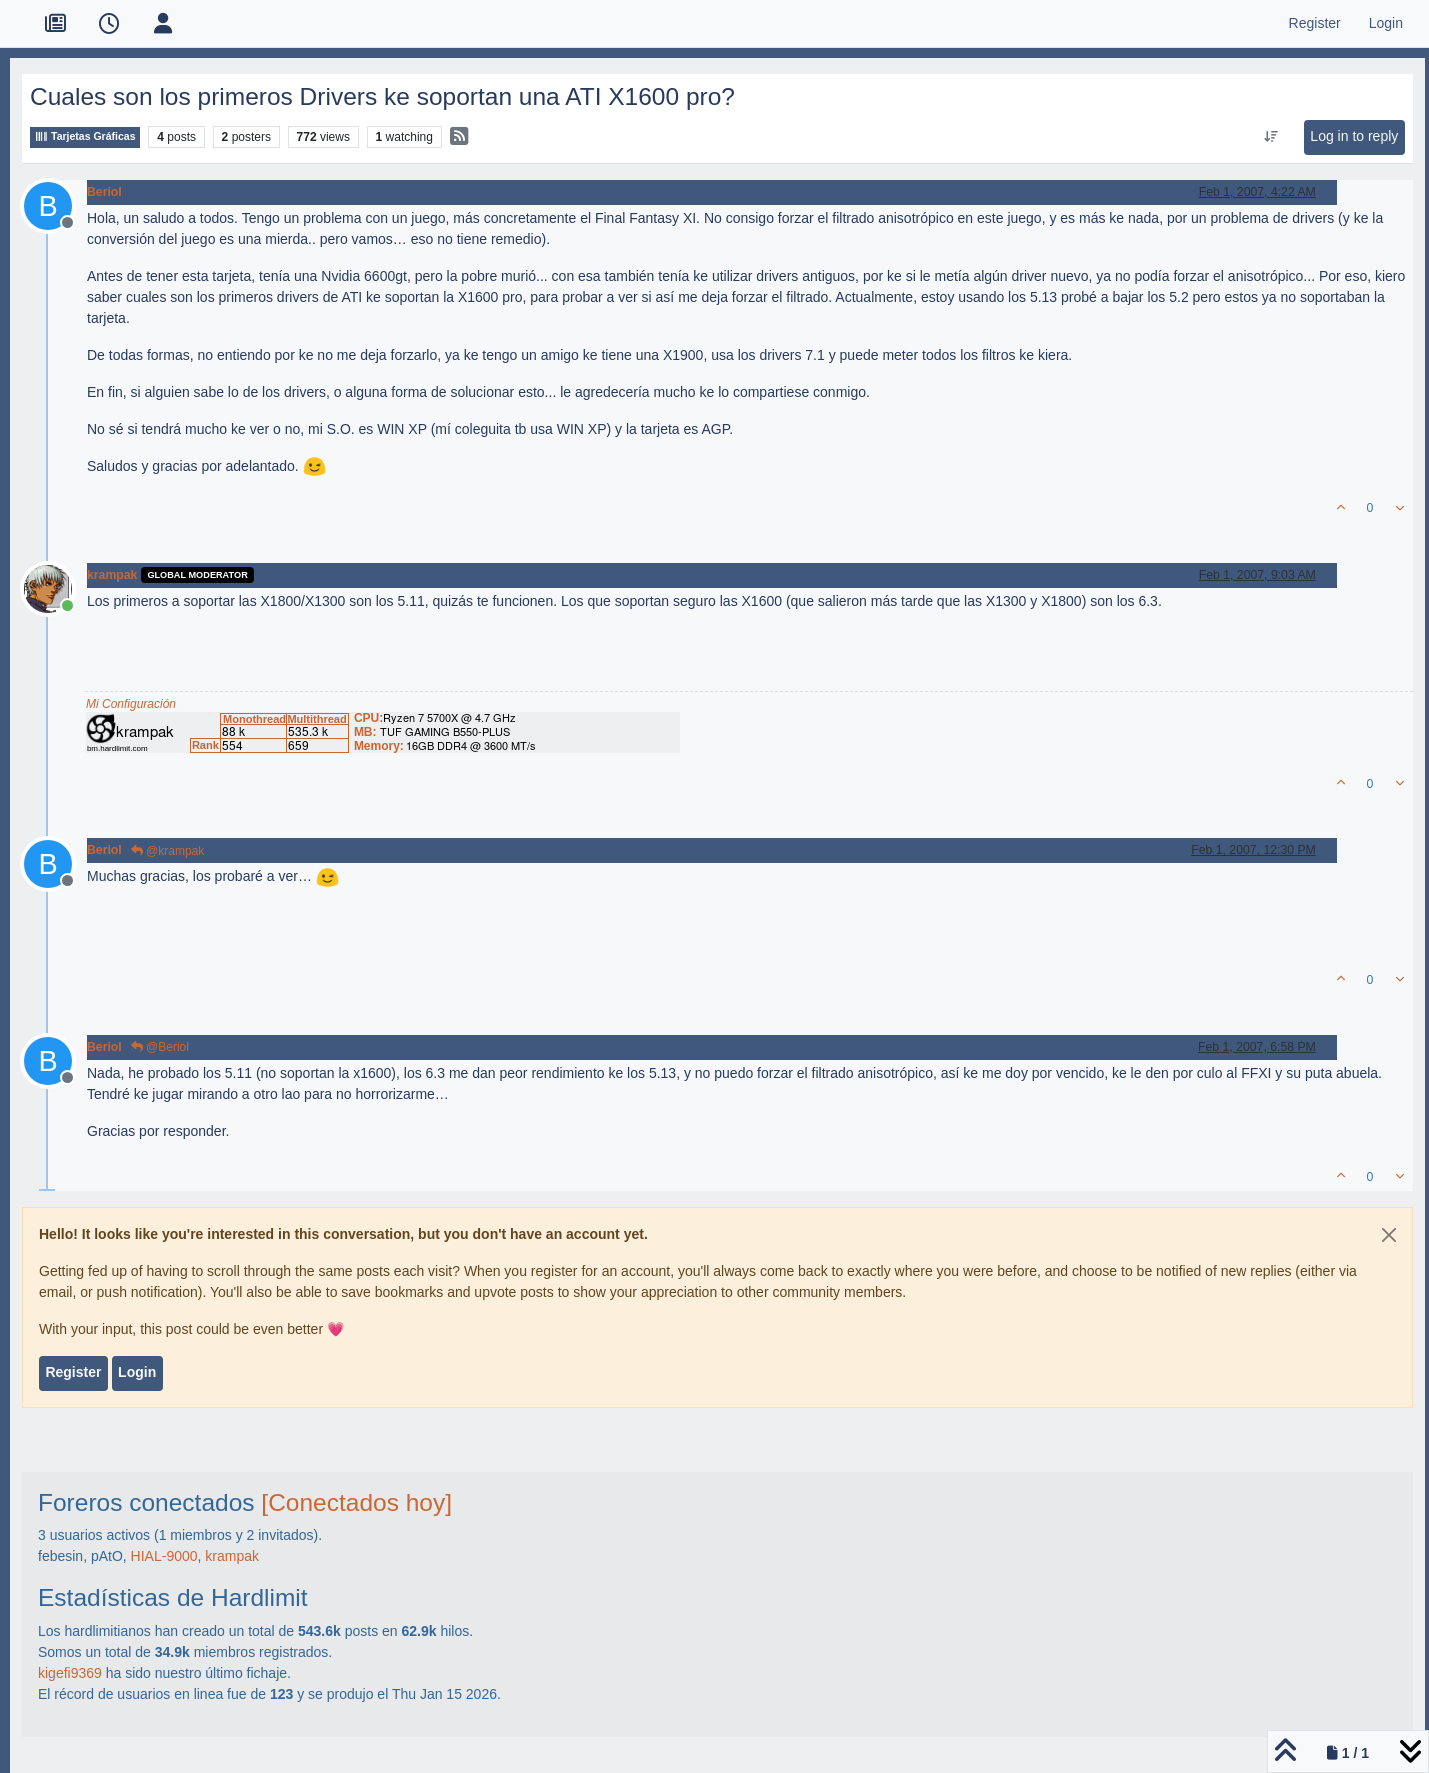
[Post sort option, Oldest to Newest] (1271, 137)
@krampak (168, 851)
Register (73, 1372)
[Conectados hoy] (356, 1502)
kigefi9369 (70, 1673)
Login (137, 1372)
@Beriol (160, 1047)
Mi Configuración (131, 704)
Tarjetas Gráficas (85, 136)
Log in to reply (1354, 136)
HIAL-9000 (164, 1556)
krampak (112, 575)
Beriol (104, 192)
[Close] (1389, 1235)
